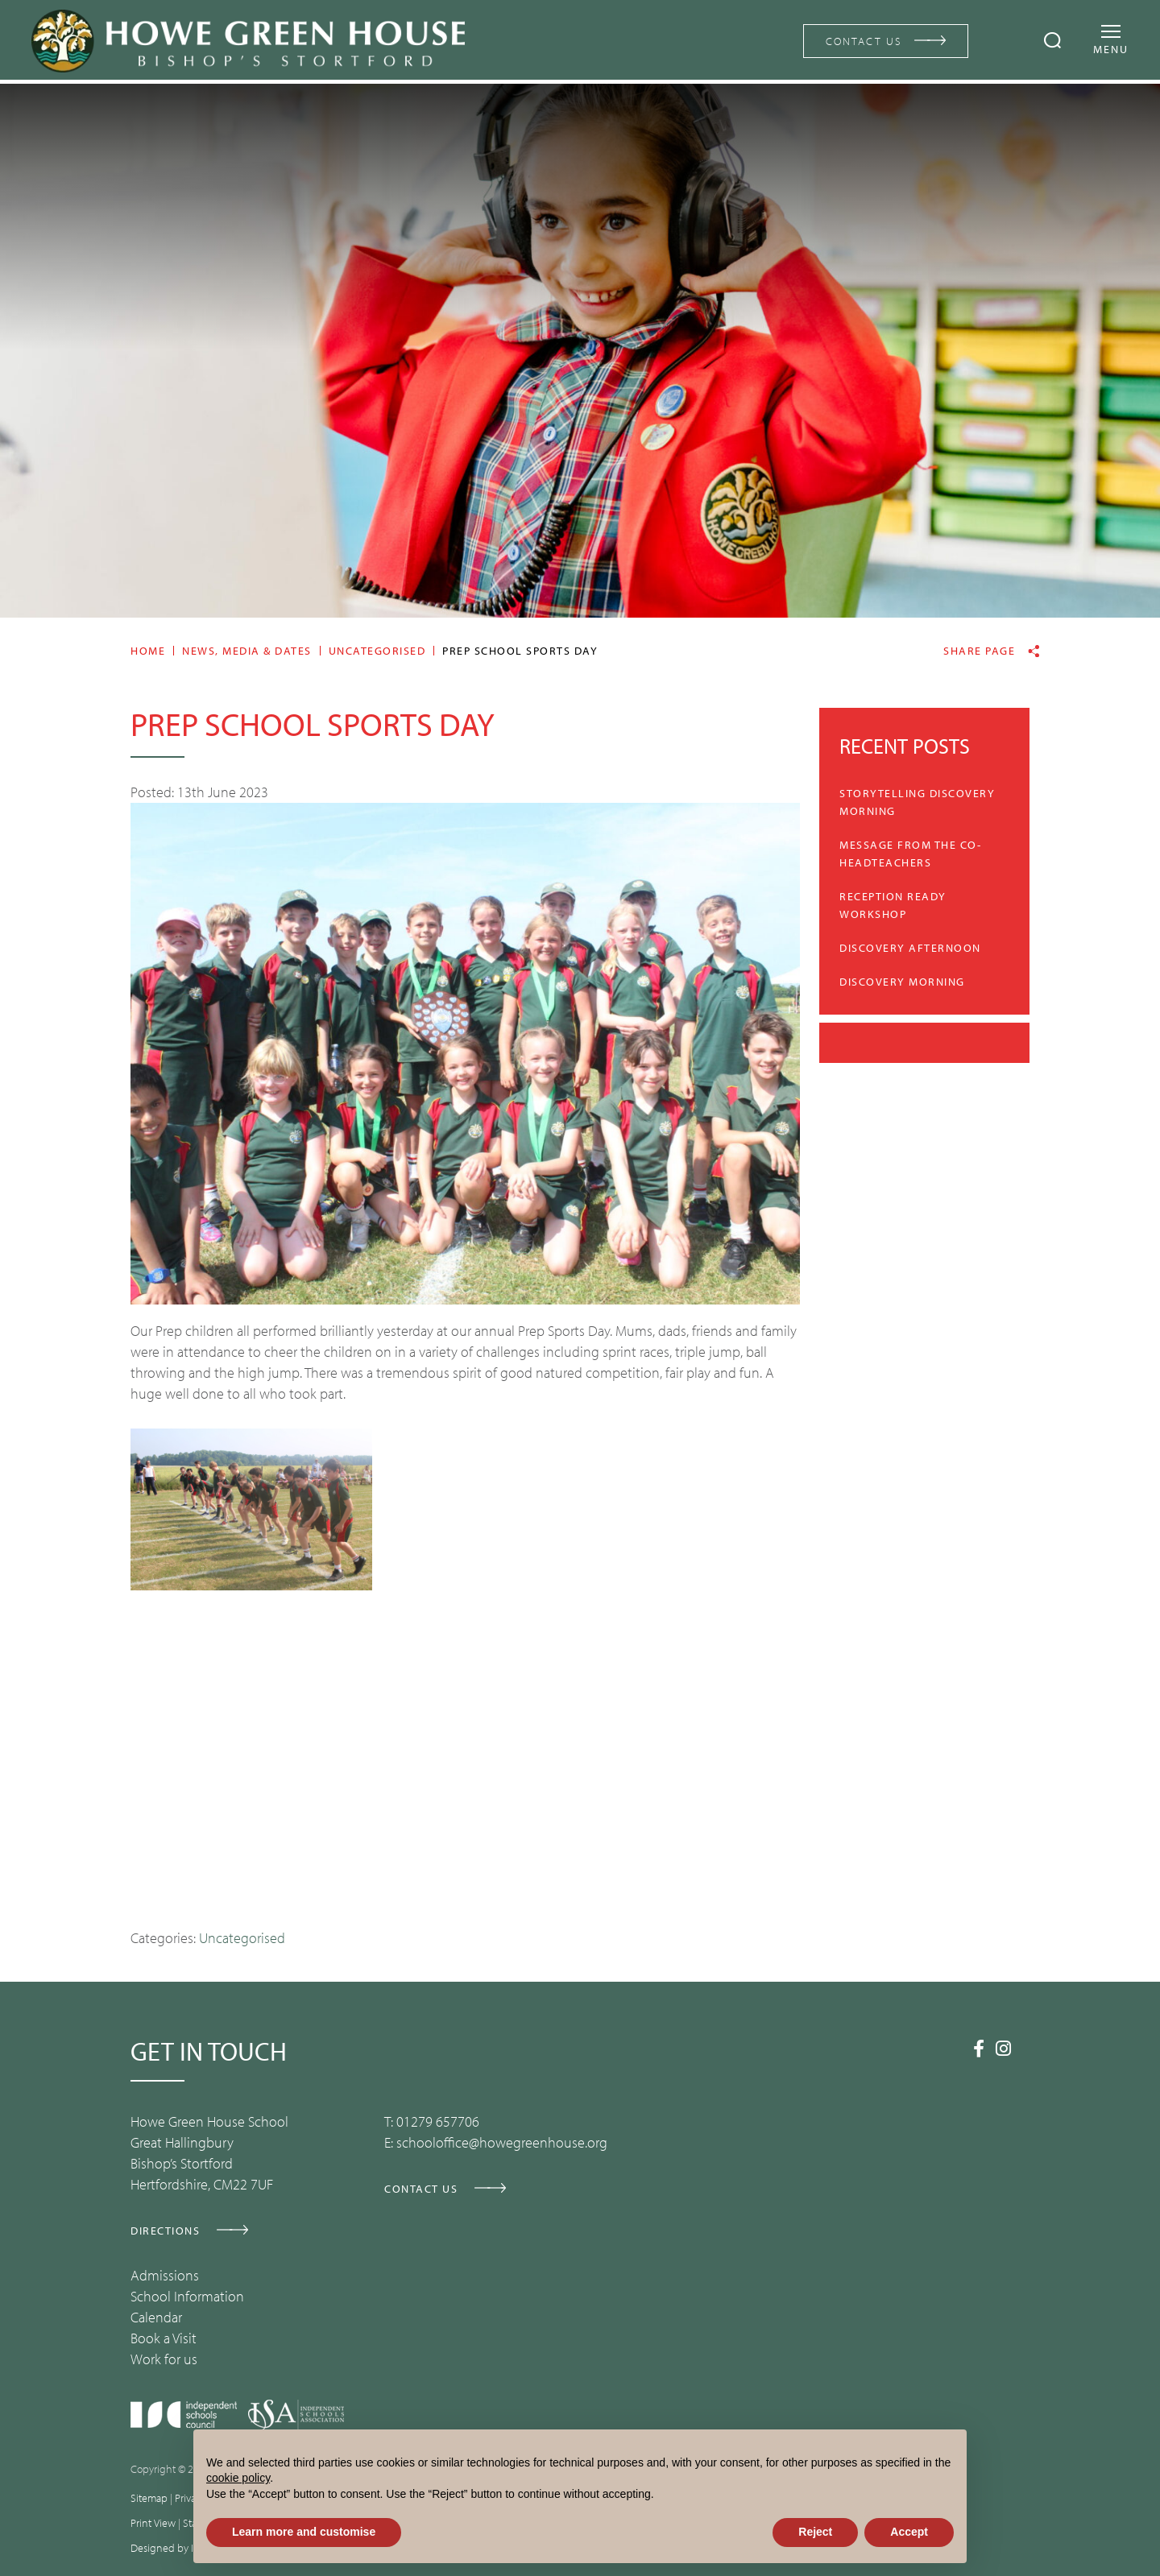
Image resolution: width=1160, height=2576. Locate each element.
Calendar (156, 2317)
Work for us (163, 2359)
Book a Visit (163, 2338)
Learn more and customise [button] (303, 2531)
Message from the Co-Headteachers (910, 853)
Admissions (164, 2275)
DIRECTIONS (165, 2230)
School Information (187, 2296)
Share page (979, 651)
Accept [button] (909, 2531)
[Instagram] (1003, 2048)
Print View (153, 2523)
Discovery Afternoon (910, 948)
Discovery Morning (902, 981)
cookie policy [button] (238, 2477)
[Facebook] (978, 2048)
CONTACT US (860, 41)
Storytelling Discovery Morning (917, 802)
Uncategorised (242, 1938)
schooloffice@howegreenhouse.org (501, 2142)
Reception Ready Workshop (893, 905)
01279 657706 (437, 2121)
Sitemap (149, 2498)
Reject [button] (815, 2531)
